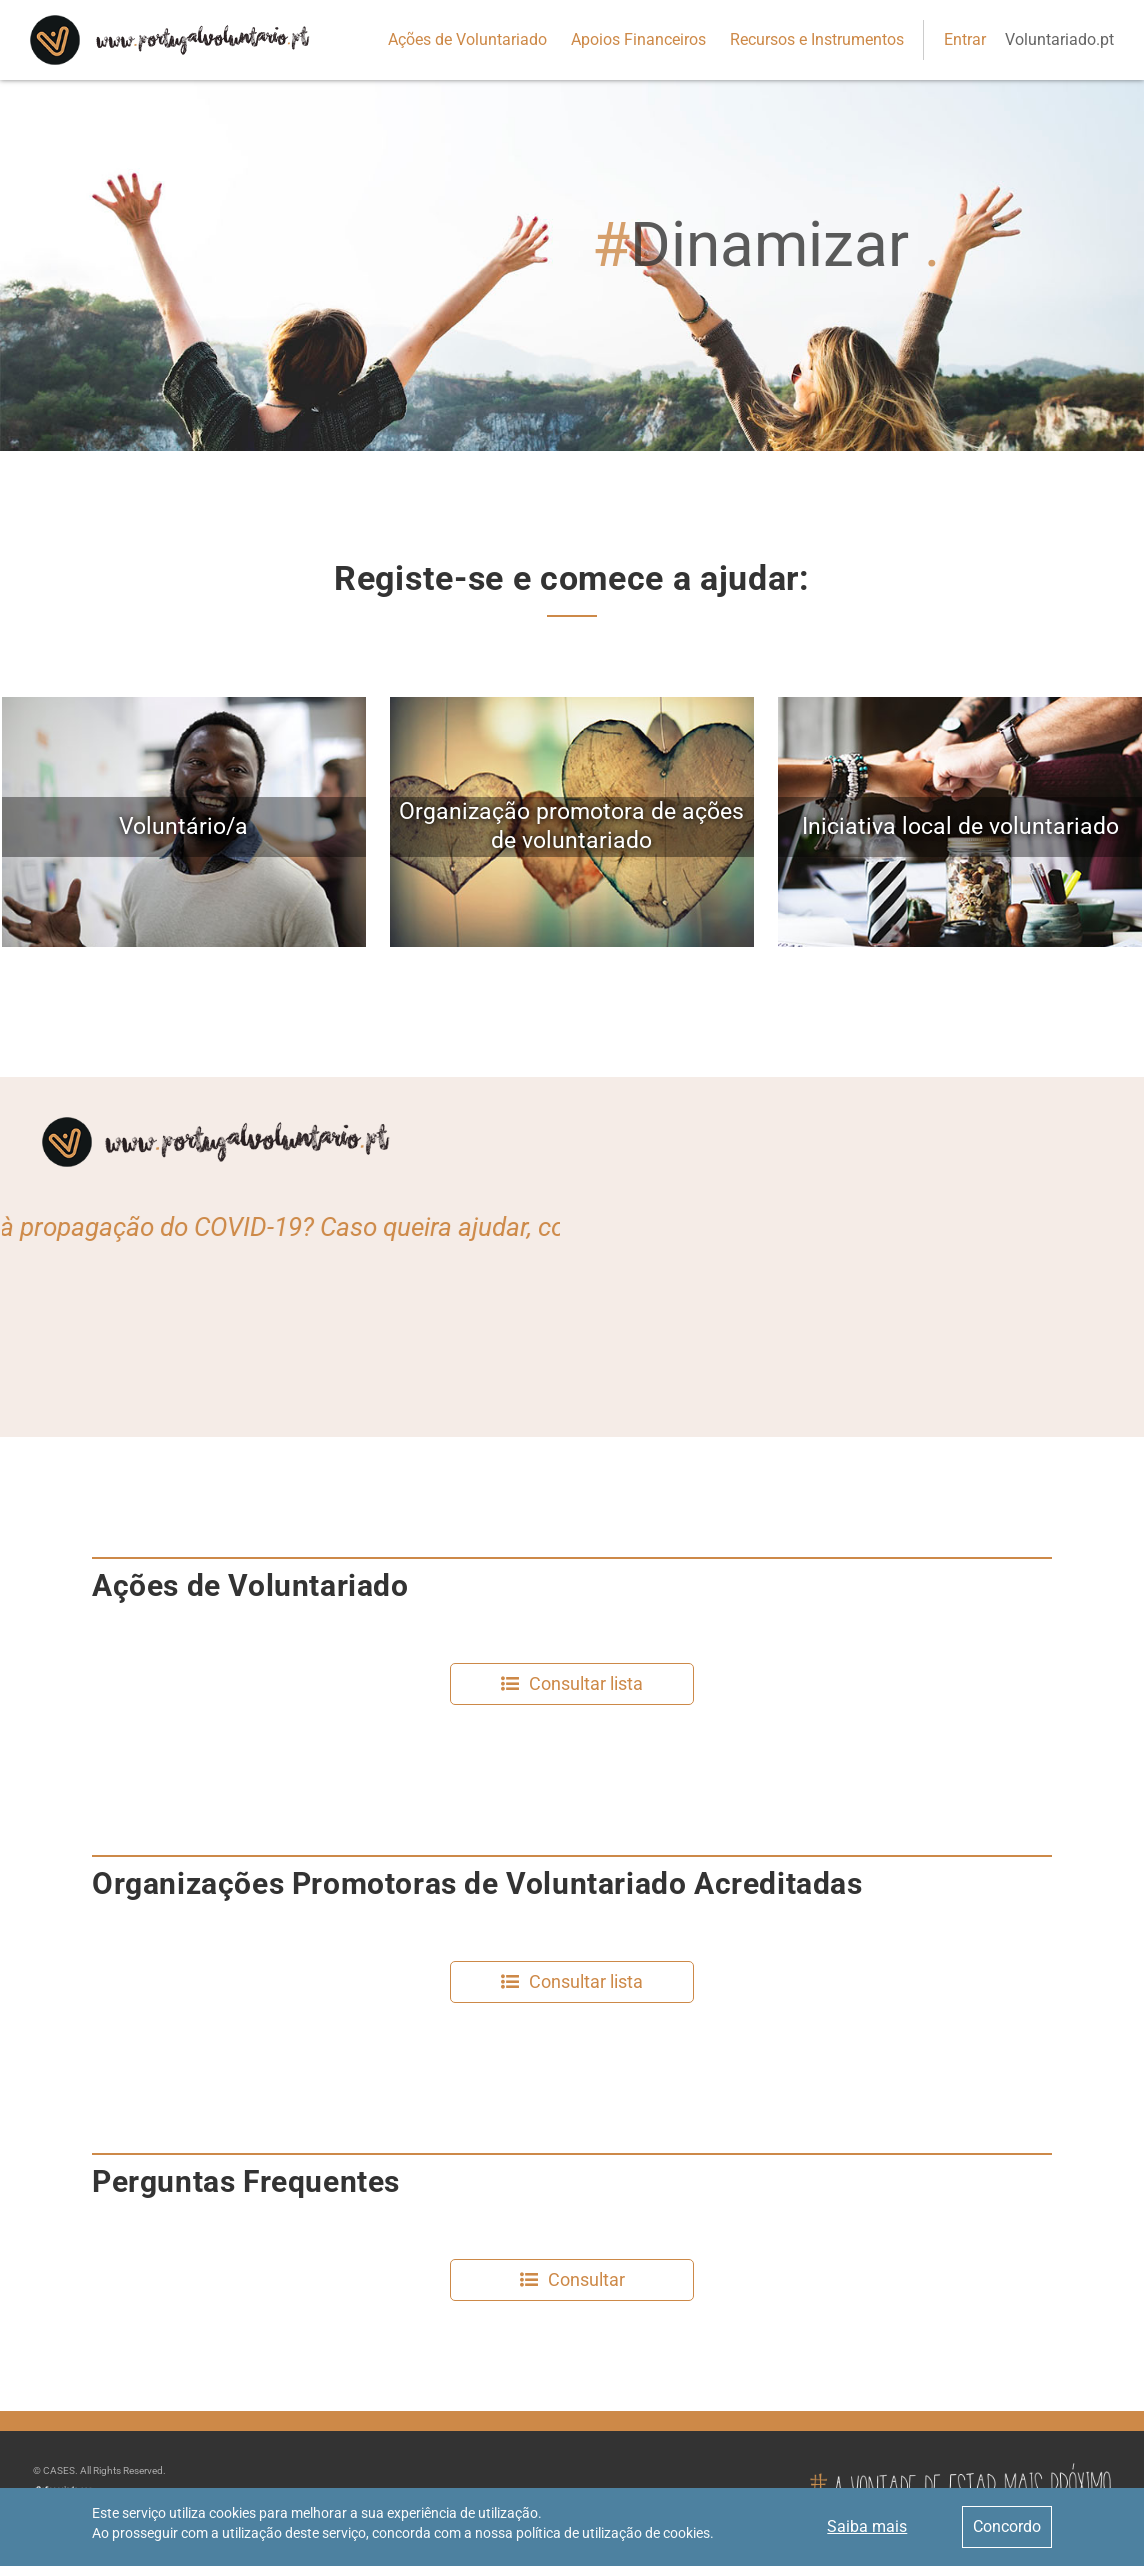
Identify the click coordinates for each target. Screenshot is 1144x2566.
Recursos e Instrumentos (817, 39)
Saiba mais (867, 2526)
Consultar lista (586, 1683)
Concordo (1007, 2526)
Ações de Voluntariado (467, 39)
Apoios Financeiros (638, 39)
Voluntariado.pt (1059, 39)
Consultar (586, 2279)
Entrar (965, 39)
